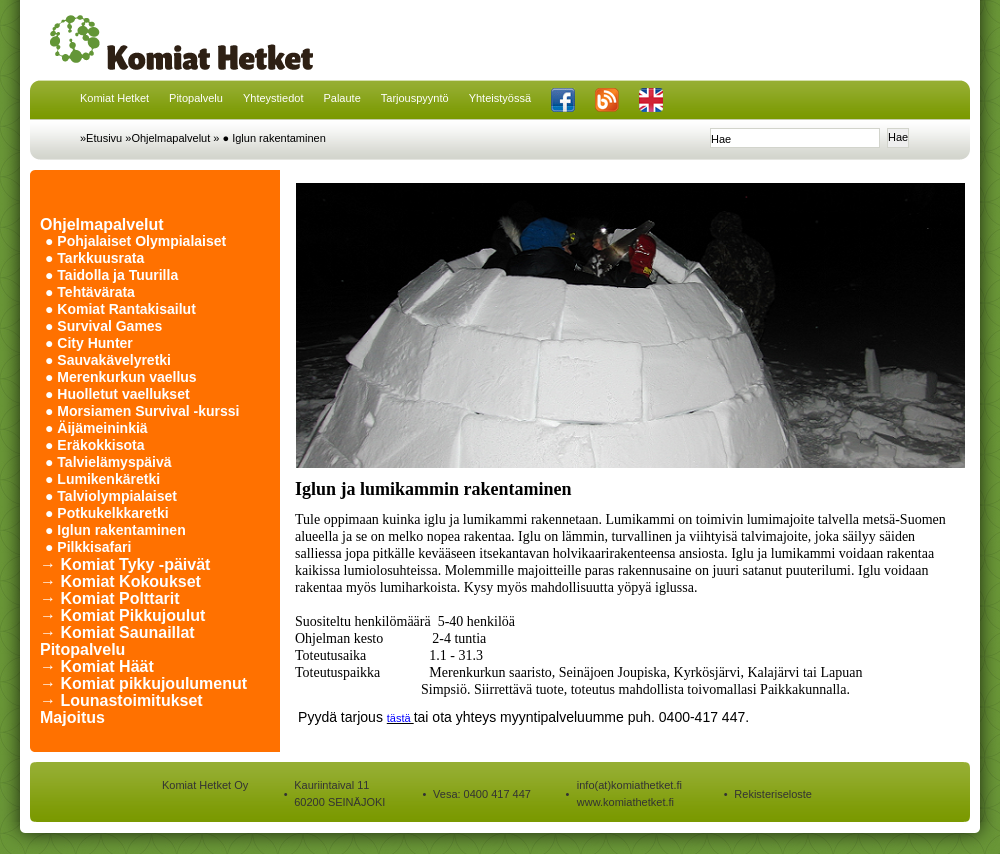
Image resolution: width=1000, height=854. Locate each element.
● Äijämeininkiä (96, 428)
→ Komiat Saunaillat (117, 632)
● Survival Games (103, 326)
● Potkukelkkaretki (107, 513)
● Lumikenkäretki (102, 479)
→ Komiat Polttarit (110, 598)
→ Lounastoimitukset (121, 700)
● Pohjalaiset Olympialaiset (135, 241)
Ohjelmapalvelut (102, 224)
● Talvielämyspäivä (108, 462)
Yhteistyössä (500, 98)
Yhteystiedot (273, 98)
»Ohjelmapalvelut (167, 138)
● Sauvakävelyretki (108, 360)
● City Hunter (89, 343)
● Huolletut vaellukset (117, 394)
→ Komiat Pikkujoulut (122, 615)
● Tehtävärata (90, 292)
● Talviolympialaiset (111, 496)
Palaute (341, 98)
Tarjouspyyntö (415, 98)
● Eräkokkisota (95, 445)
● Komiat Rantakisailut (120, 309)
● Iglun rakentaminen (274, 138)
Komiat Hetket (114, 98)
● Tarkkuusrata (94, 258)
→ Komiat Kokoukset (120, 581)
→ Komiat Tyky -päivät (125, 564)
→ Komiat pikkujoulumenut (143, 683)
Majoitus (72, 717)
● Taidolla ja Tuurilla (111, 275)
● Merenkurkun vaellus (121, 377)
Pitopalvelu (196, 98)
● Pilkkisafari (88, 547)
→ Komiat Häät (97, 666)
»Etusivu (101, 138)
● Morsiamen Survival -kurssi (142, 411)
